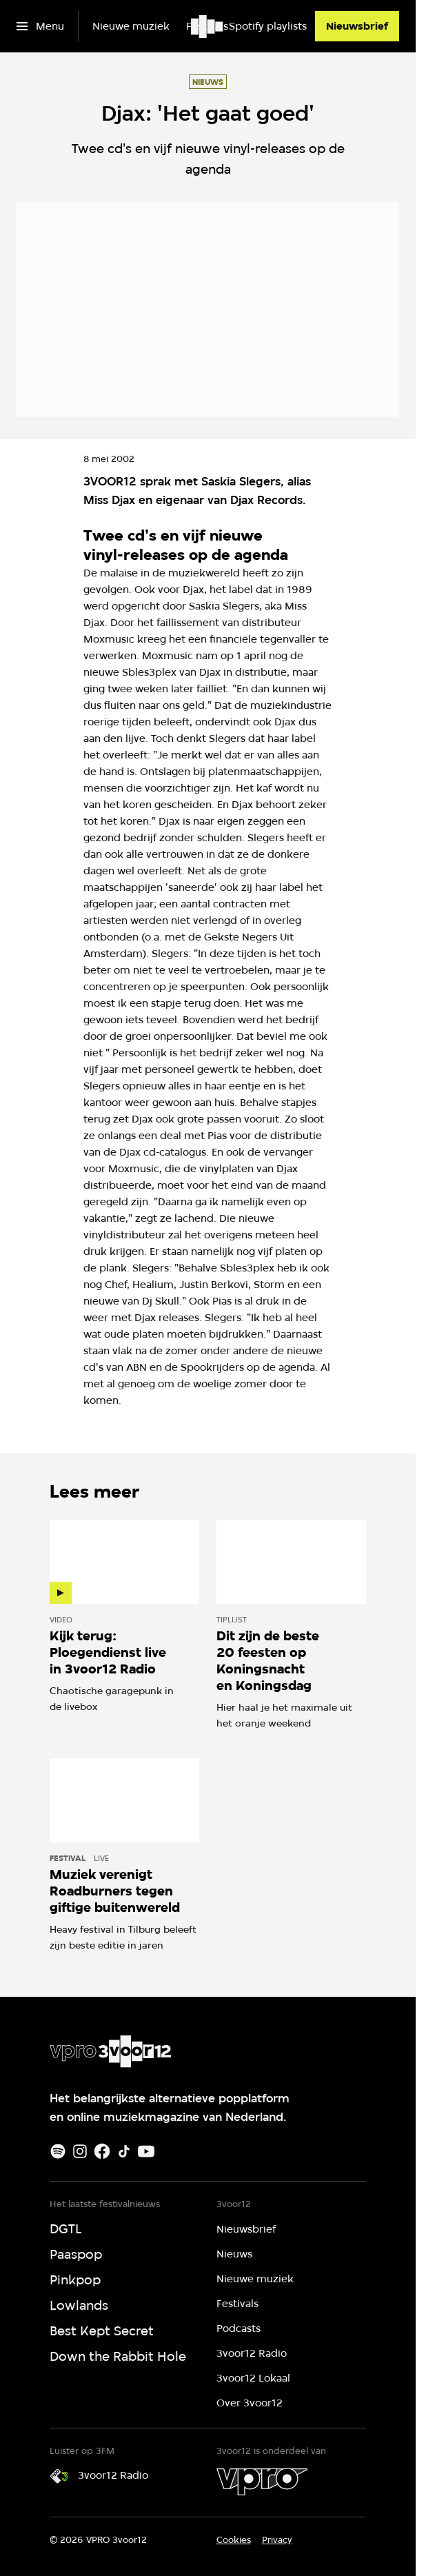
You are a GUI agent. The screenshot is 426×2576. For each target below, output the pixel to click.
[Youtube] (146, 2151)
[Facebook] (102, 2151)
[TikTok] (124, 2151)
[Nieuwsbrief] (357, 26)
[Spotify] (58, 2151)
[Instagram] (80, 2151)
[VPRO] (261, 2481)
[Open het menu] (40, 26)
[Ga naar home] (207, 26)
